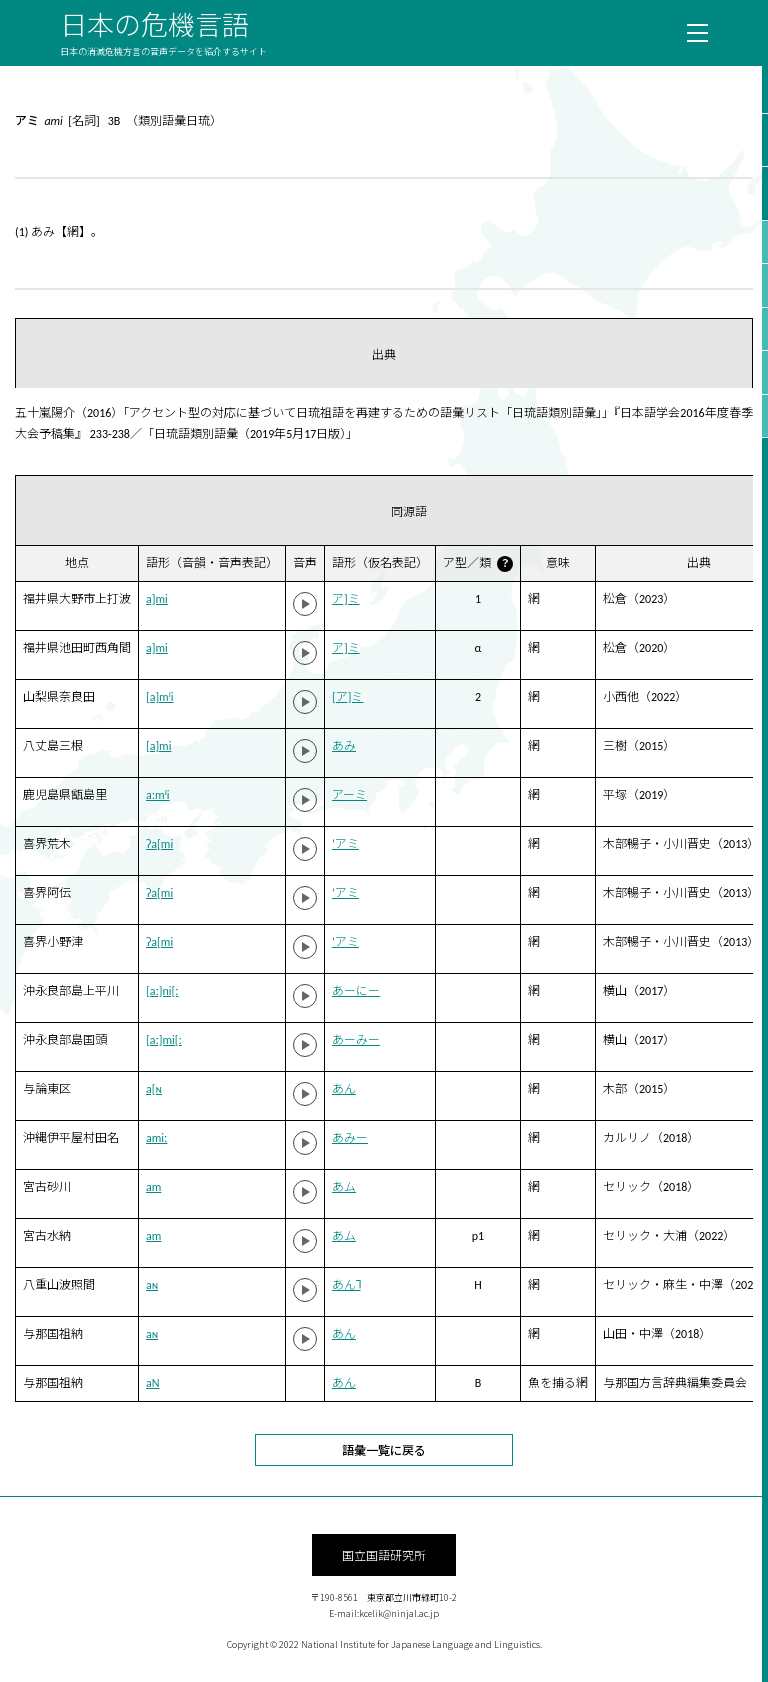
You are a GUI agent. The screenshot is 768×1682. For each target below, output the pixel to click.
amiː (156, 1138)
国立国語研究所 (384, 1554)
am (153, 1187)
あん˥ (346, 1285)
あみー (350, 1138)
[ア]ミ (347, 697)
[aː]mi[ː (164, 1040)
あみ (344, 746)
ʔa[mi (159, 844)
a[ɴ (154, 1089)
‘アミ (345, 844)
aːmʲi (158, 795)
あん (344, 1089)
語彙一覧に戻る (384, 1449)
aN (153, 1383)
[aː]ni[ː (162, 991)
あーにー (356, 991)
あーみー (356, 1040)
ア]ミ (346, 599)
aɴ (152, 1285)
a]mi (157, 599)
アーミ (349, 795)
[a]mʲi (160, 697)
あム (344, 1187)
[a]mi (158, 746)
